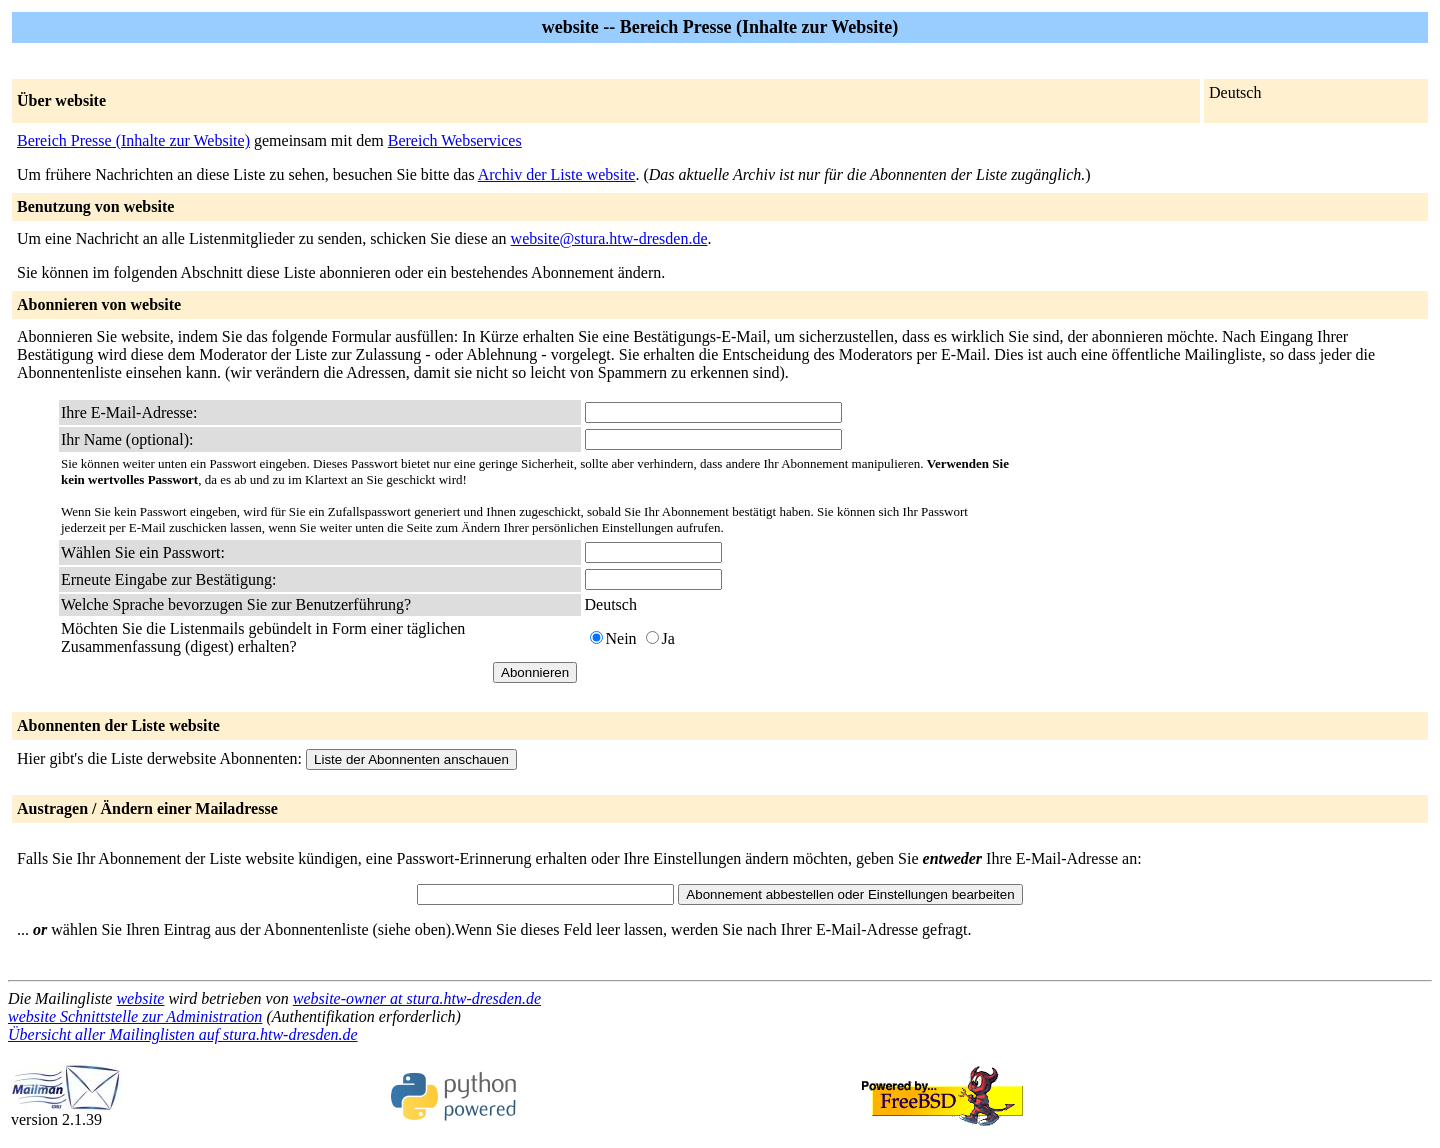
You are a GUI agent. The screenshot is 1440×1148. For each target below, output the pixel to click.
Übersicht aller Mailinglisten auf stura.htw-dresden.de (183, 1034)
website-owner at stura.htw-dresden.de (417, 998)
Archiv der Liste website (557, 174)
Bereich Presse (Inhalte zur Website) (133, 140)
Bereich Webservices (455, 140)
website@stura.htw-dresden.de (609, 238)
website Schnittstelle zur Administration (135, 1016)
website (140, 998)
